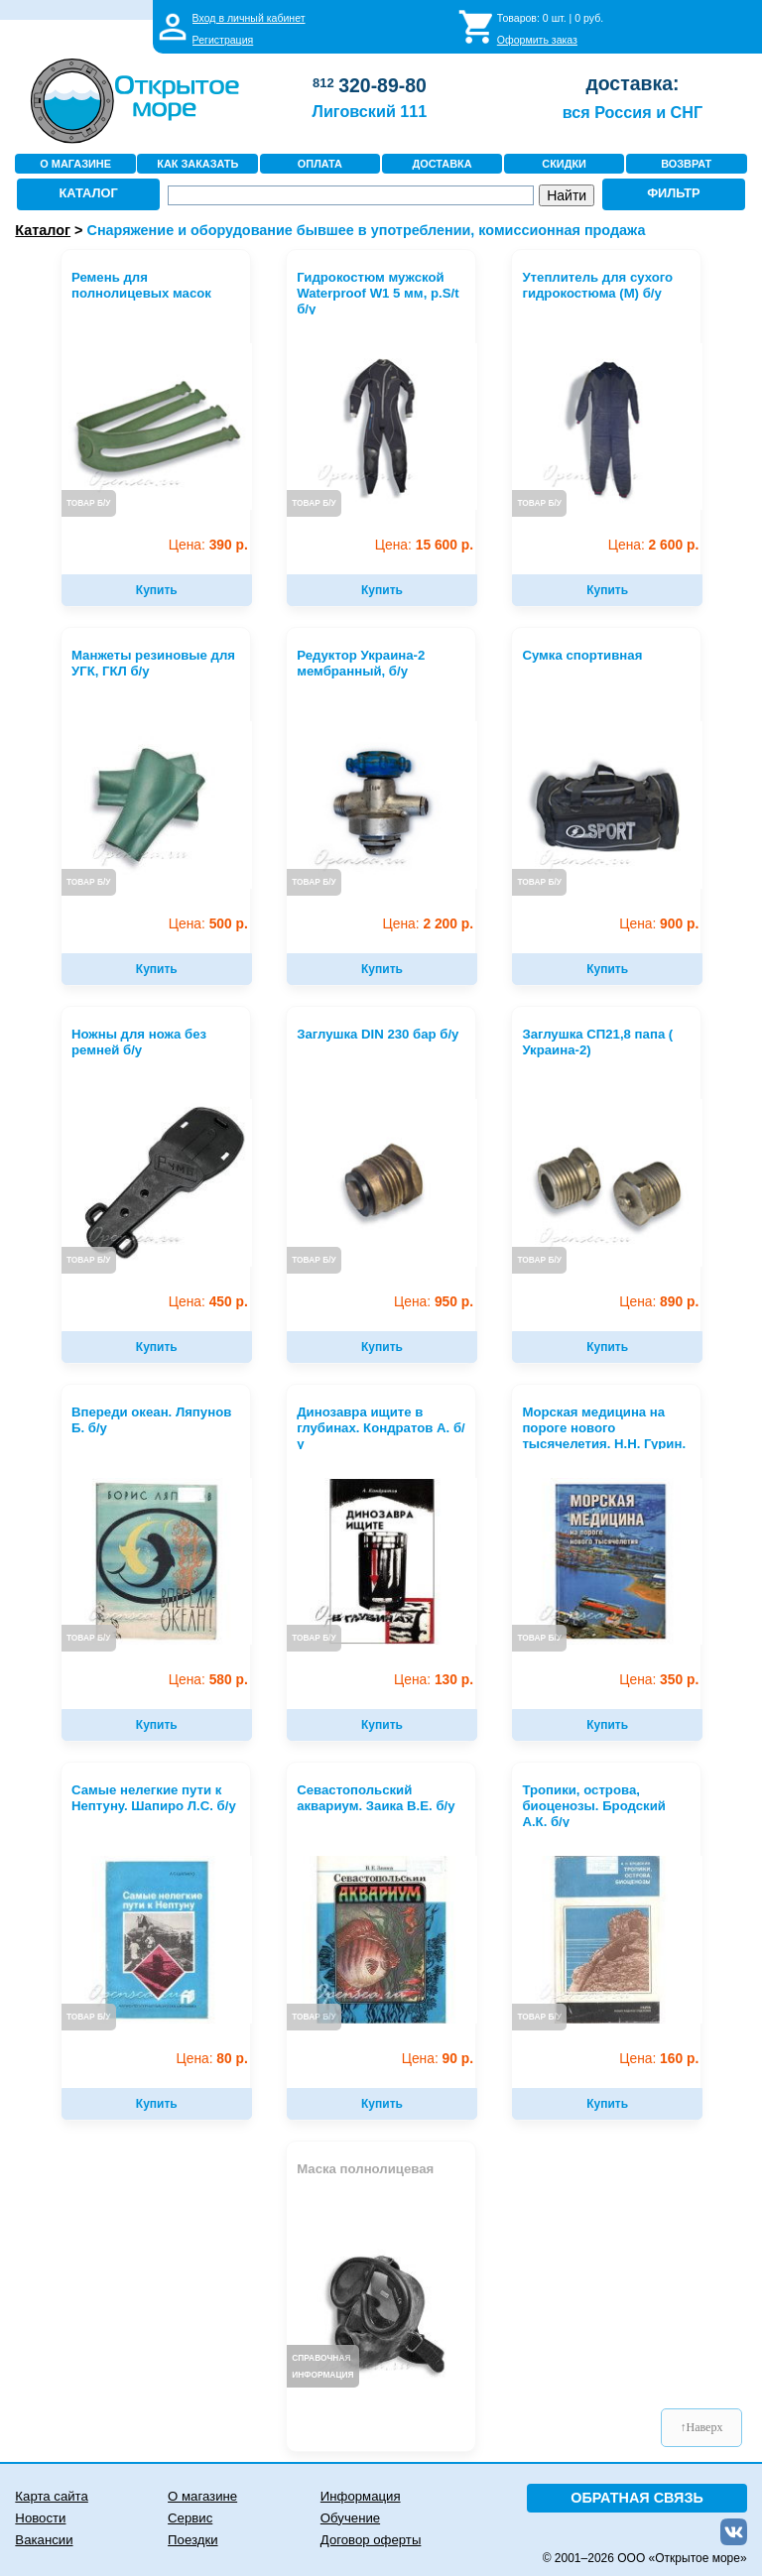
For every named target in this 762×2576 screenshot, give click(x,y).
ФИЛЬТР (673, 192)
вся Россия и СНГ (632, 112)
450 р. (208, 1301)
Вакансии (43, 2539)
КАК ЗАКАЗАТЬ (197, 164)
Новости (40, 2518)
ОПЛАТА (320, 164)
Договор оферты (371, 2539)
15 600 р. (424, 545)
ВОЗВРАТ (686, 164)
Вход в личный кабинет (249, 18)
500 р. (208, 924)
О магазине (202, 2496)
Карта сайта (51, 2496)
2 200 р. (428, 924)
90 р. (437, 2058)
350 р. (658, 1679)
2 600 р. (653, 545)
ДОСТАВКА (441, 164)
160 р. (658, 2058)
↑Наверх (702, 2427)
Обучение (350, 2518)
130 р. (433, 1679)
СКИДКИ (564, 164)
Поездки (192, 2539)
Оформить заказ (537, 40)
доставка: (632, 83)
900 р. (658, 924)
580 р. (208, 1679)
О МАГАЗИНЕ (75, 164)
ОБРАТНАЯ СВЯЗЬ (637, 2498)
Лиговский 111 (370, 111)
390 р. (208, 545)
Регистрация (223, 40)
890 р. (658, 1301)
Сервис (190, 2518)
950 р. (433, 1301)
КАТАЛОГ (89, 192)
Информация (360, 2496)
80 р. (212, 2058)
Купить (157, 590)
